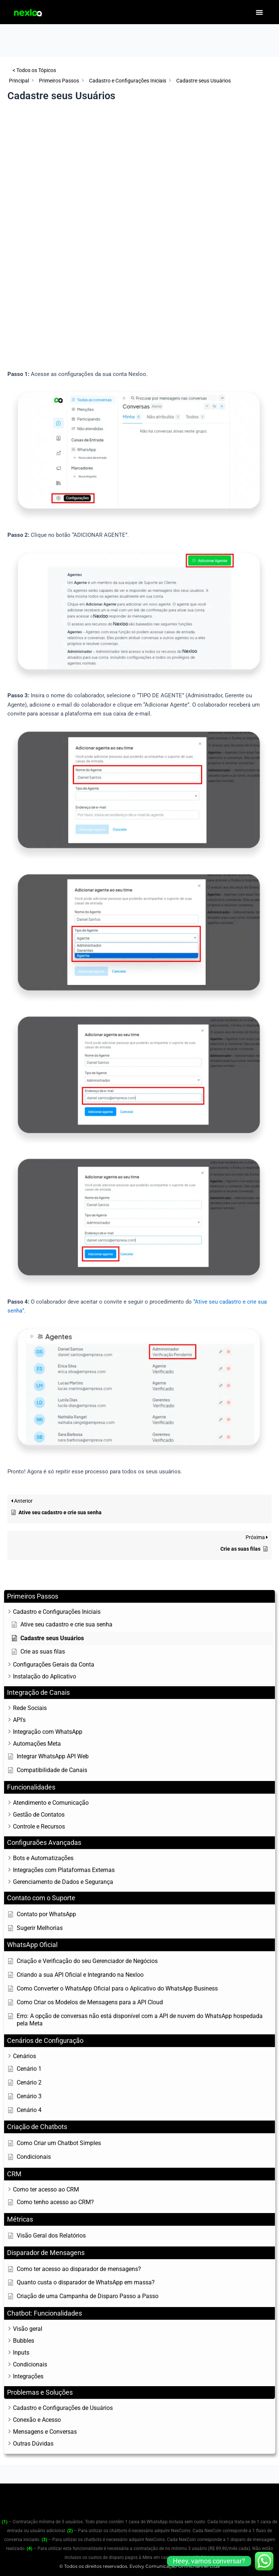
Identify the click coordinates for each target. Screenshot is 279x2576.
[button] (259, 12)
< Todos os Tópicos (34, 70)
